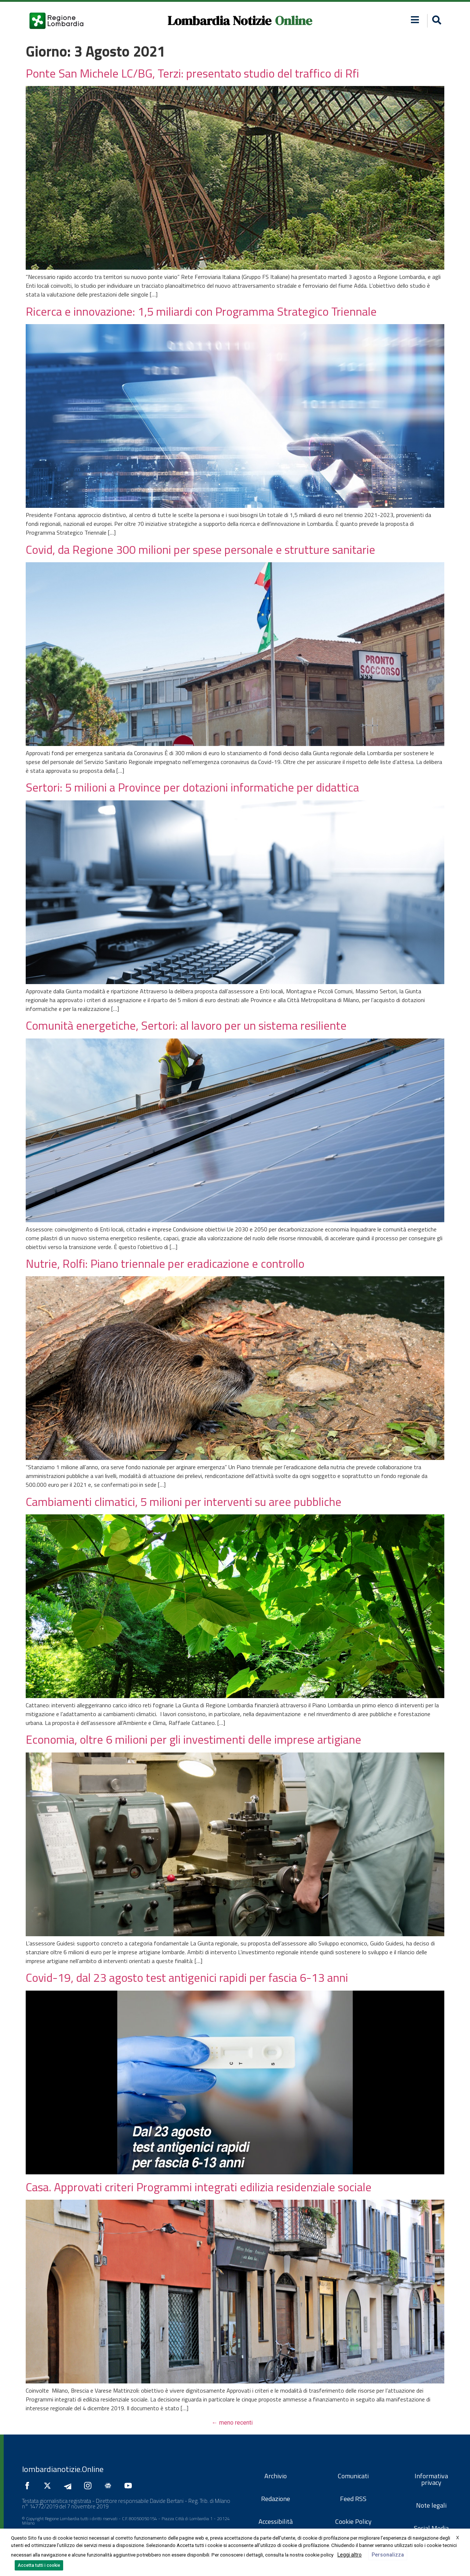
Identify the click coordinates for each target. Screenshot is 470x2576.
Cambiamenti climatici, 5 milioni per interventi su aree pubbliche (183, 1501)
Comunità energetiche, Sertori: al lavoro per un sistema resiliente (186, 1025)
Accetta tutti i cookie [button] (39, 2565)
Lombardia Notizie (219, 20)
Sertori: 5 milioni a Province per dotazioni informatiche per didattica (192, 787)
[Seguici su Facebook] (29, 2485)
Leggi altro (349, 2555)
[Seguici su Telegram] (69, 2485)
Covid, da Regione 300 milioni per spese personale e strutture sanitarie (200, 549)
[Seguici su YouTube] (129, 2485)
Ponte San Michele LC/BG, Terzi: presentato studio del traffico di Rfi (192, 73)
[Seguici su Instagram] (89, 2485)
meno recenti (232, 2422)
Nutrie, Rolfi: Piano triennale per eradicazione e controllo (165, 1263)
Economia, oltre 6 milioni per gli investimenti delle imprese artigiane (193, 1739)
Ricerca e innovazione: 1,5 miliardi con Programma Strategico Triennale (201, 311)
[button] (415, 19)
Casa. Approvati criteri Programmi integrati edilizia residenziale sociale (199, 2187)
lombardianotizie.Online (63, 2469)
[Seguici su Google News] (109, 2485)
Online (293, 20)
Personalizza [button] (388, 2555)
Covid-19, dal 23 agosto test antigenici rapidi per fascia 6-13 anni (187, 1977)
